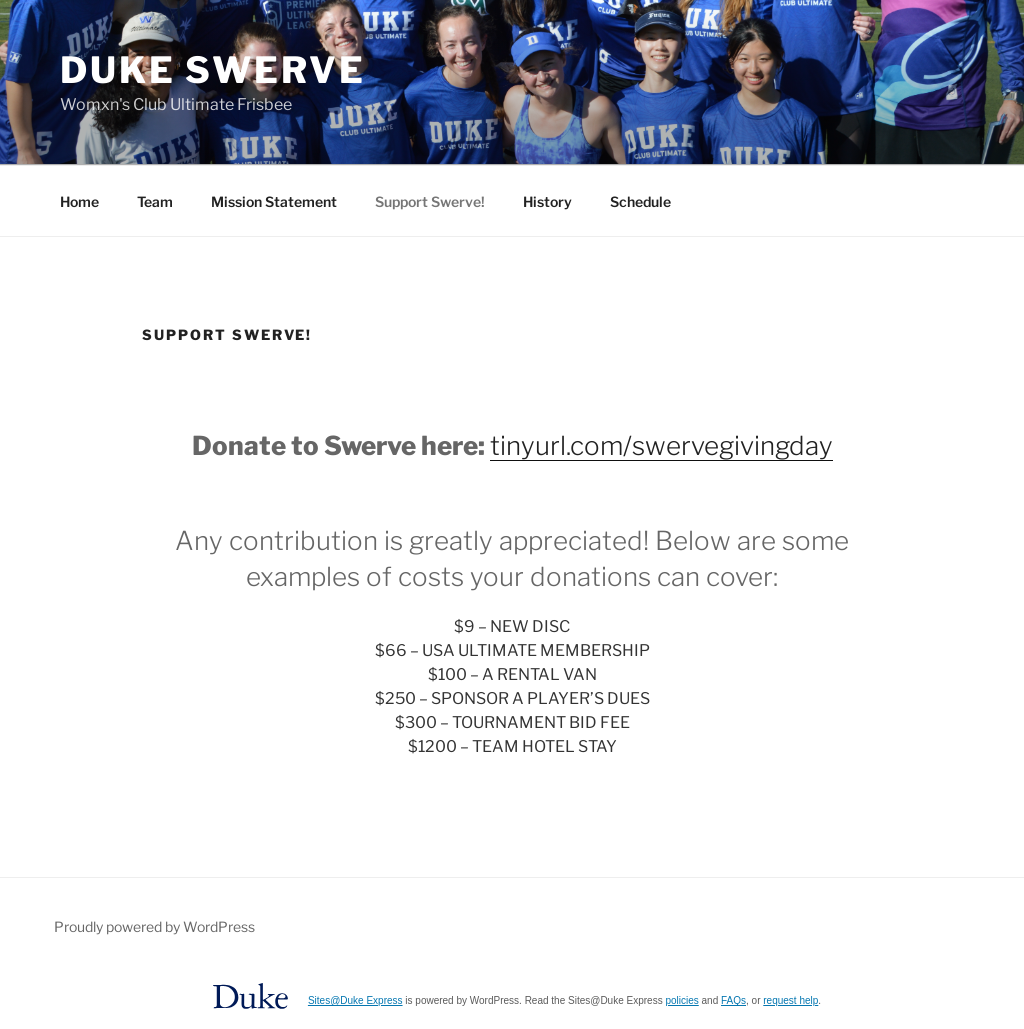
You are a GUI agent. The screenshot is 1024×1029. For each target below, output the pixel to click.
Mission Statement (274, 201)
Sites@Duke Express (355, 1000)
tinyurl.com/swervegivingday (661, 445)
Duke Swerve (213, 70)
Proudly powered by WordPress (154, 926)
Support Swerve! (430, 201)
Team (155, 201)
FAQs (733, 1000)
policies (681, 1000)
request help (790, 1000)
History (547, 201)
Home (79, 201)
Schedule (640, 201)
